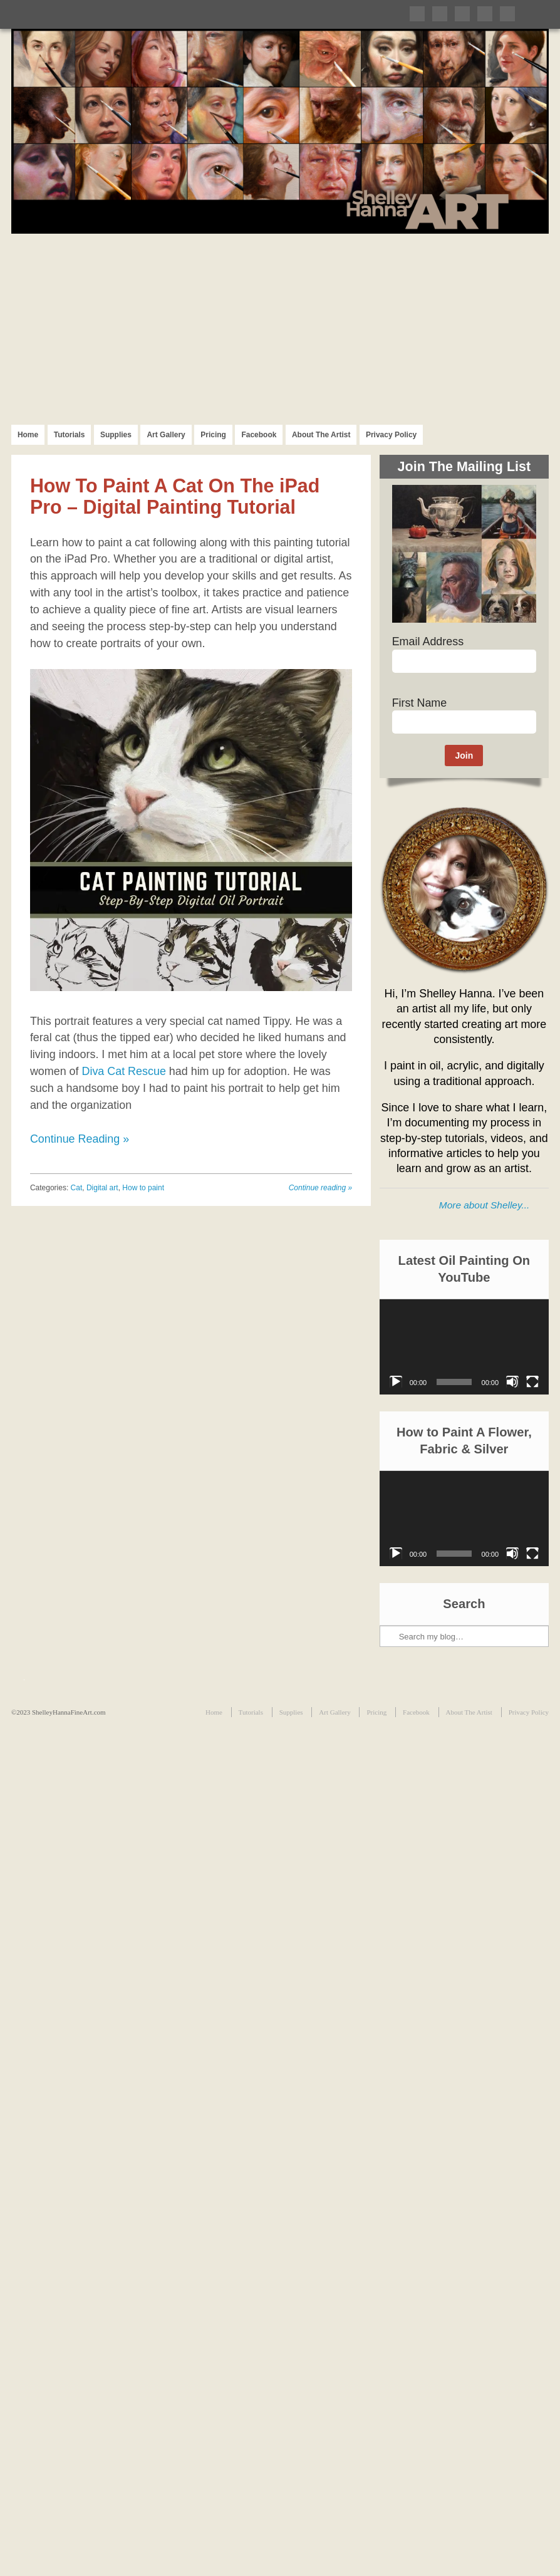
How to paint (143, 1187)
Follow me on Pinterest (462, 13)
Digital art (102, 1187)
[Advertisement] (280, 327)
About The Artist (321, 434)
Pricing (213, 434)
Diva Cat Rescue (123, 1071)
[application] (464, 1346)
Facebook (258, 434)
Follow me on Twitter (417, 13)
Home (28, 434)
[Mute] (512, 1382)
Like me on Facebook (439, 13)
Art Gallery (166, 434)
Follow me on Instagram (484, 13)
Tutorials (69, 434)
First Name (419, 703)
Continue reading (320, 1187)
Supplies (116, 434)
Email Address (428, 641)
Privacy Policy (391, 434)
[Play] (396, 1382)
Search (390, 1593)
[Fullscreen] (532, 1382)
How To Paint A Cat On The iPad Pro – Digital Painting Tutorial (174, 496)
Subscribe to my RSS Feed (507, 13)
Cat (77, 1187)
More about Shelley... (484, 1205)
